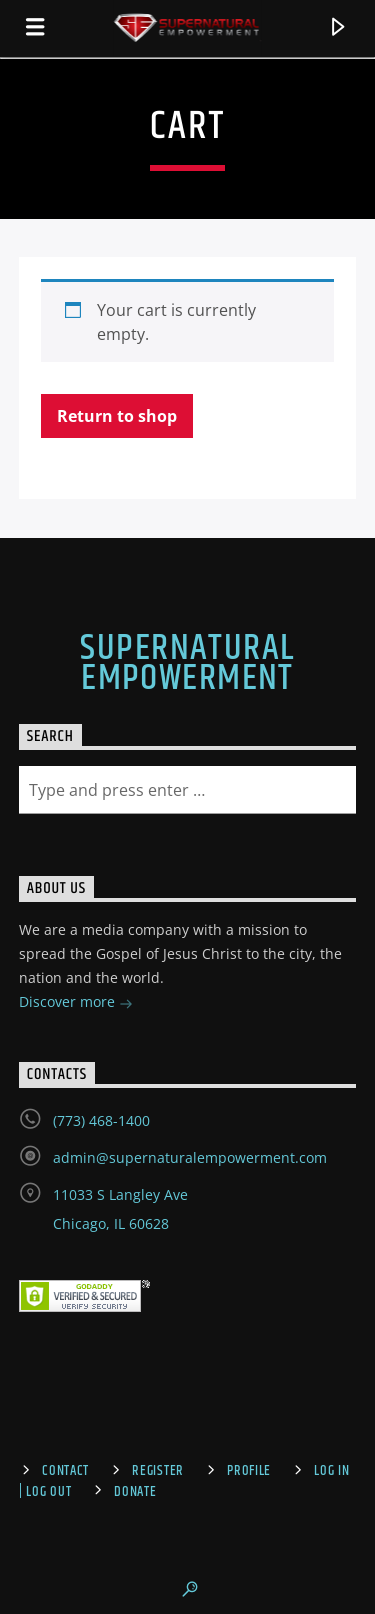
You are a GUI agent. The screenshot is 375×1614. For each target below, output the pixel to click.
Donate (135, 1492)
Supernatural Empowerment (187, 664)
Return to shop (117, 416)
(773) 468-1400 (101, 1120)
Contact (65, 1471)
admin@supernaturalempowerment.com (190, 1157)
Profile (249, 1471)
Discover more (76, 1003)
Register (158, 1471)
